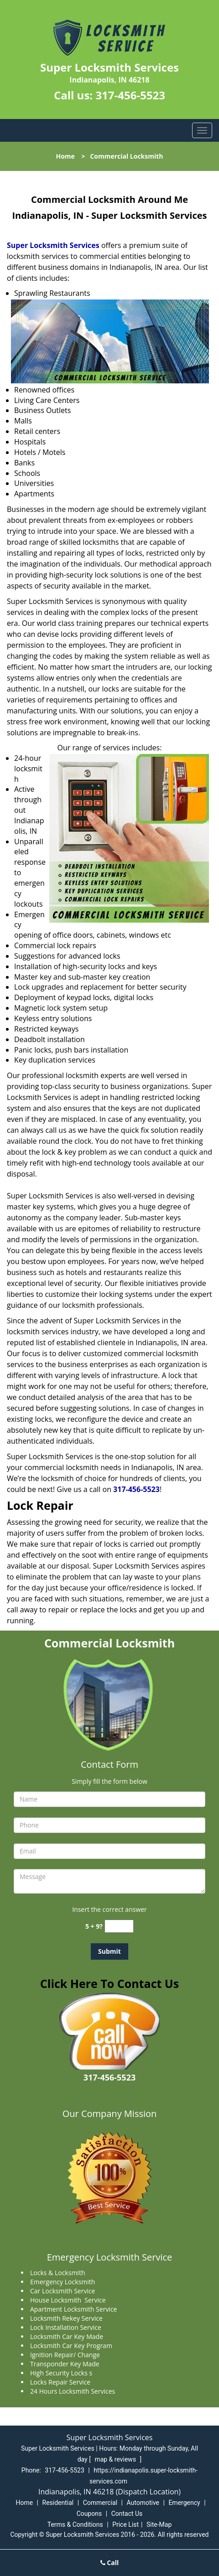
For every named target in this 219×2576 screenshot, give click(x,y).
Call (109, 2562)
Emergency (184, 2502)
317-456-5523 (130, 95)
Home (65, 156)
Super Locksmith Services (53, 245)
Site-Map (159, 2524)
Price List (125, 2524)
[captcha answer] (119, 1926)
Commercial (100, 2502)
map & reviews (115, 2459)
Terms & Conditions (75, 2524)
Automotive (142, 2502)
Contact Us (127, 2513)
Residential (58, 2502)
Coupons (89, 2513)
